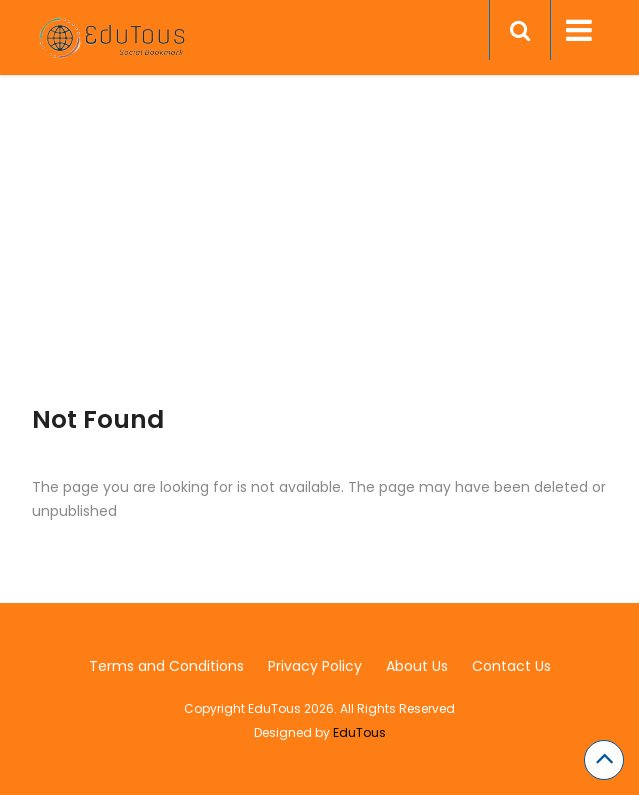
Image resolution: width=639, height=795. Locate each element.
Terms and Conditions (166, 666)
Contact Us (511, 666)
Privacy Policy (315, 666)
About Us (417, 666)
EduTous (359, 732)
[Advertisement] (319, 265)
